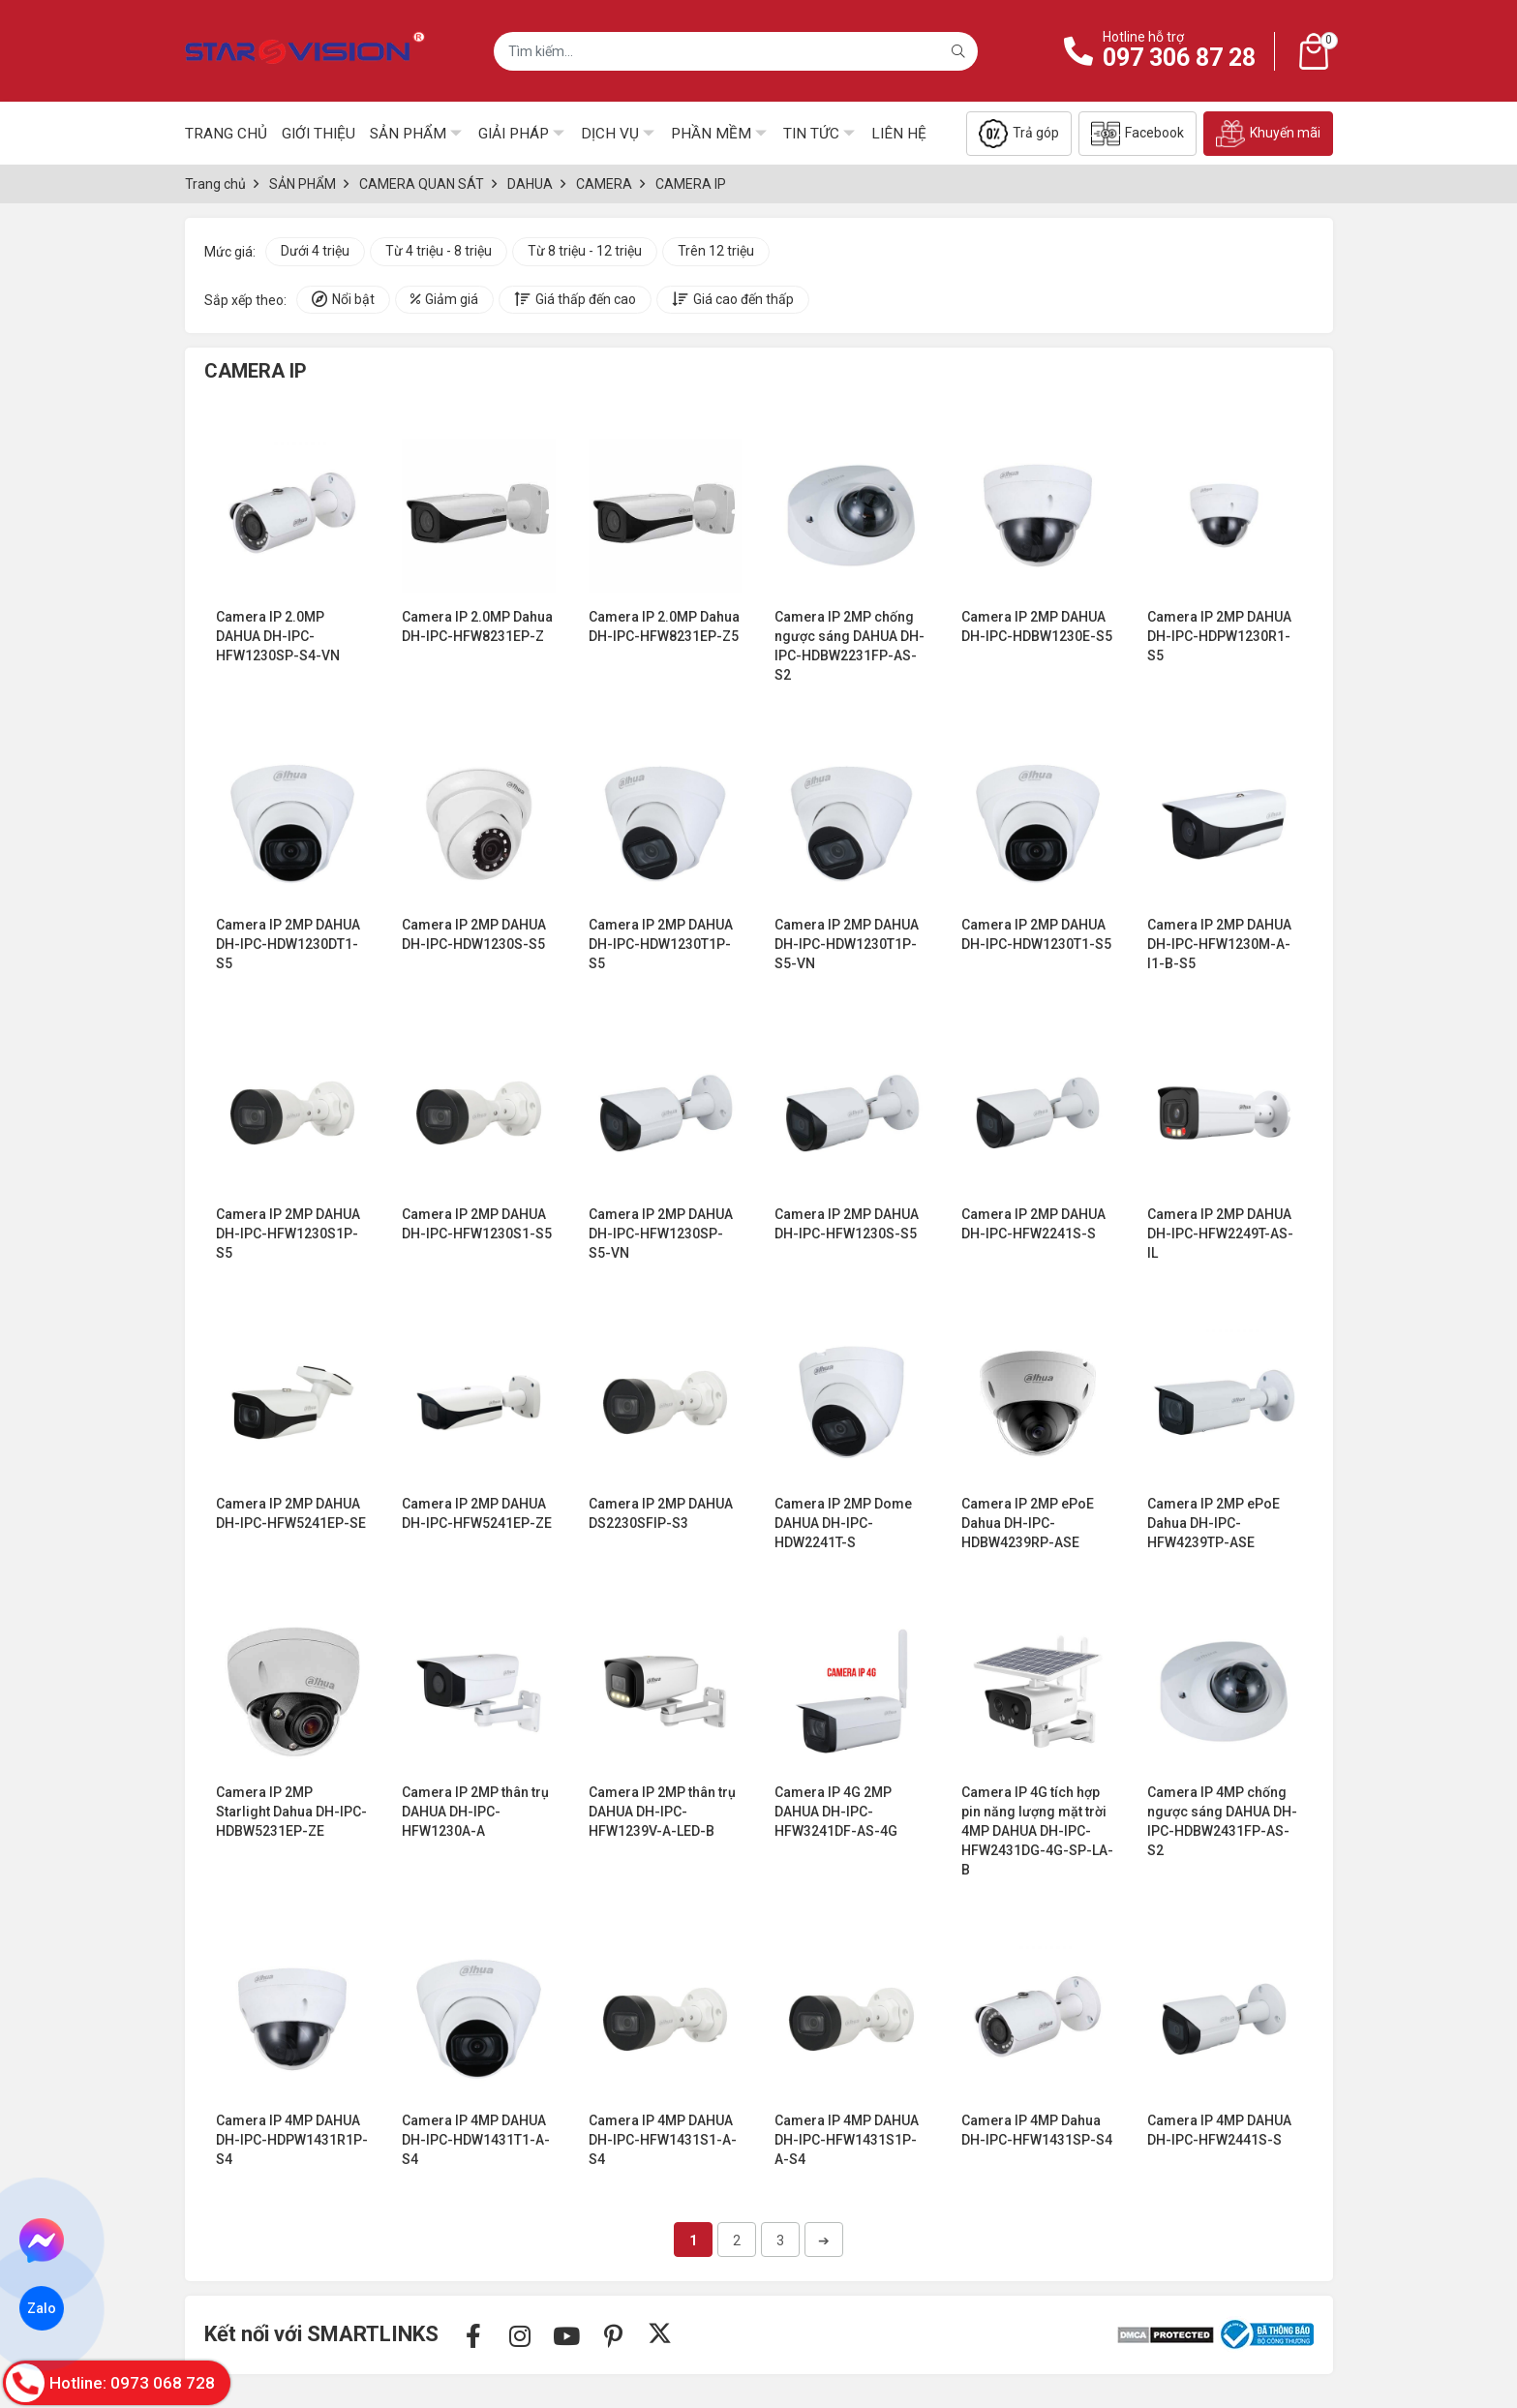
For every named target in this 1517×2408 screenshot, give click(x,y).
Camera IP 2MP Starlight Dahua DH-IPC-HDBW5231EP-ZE (291, 1811)
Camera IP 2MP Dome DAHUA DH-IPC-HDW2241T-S (843, 1523)
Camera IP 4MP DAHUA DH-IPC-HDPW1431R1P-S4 (292, 2140)
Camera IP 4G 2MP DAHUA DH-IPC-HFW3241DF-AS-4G (835, 1811)
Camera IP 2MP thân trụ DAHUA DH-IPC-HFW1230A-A (475, 1811)
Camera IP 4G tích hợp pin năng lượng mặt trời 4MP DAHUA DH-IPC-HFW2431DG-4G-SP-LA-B (1037, 1830)
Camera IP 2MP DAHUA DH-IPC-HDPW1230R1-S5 (1219, 636)
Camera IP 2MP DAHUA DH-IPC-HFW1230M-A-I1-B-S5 (1219, 944)
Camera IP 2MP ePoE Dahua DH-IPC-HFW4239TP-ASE (1213, 1523)
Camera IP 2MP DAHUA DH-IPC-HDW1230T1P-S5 (661, 944)
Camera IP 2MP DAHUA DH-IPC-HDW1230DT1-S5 (288, 944)
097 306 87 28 (1179, 58)
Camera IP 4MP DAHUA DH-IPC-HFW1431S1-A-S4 (663, 2140)
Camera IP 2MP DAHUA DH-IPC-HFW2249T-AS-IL (1220, 1233)
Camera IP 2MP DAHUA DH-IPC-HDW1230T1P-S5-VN (846, 944)
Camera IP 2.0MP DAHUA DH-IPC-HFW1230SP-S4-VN (278, 636)
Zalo (41, 2308)
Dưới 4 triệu (315, 251)
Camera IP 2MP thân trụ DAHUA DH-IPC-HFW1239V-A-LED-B (662, 1811)
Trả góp (1019, 133)
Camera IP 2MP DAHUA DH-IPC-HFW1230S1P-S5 (288, 1233)
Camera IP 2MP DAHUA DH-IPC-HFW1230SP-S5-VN (661, 1233)
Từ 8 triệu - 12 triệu (585, 251)
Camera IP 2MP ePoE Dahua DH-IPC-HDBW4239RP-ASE (1027, 1523)
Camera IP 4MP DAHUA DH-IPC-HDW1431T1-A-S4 (476, 2140)
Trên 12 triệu (716, 251)
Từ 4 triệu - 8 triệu (438, 251)
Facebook (1137, 133)
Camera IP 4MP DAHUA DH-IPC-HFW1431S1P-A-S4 (846, 2140)
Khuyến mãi (1268, 133)
